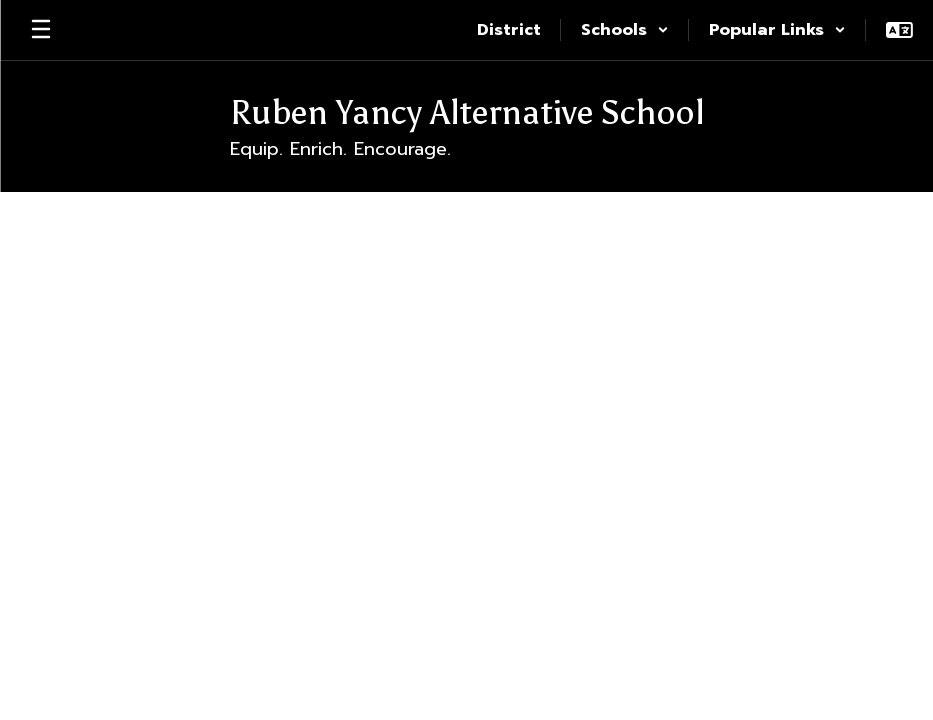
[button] (625, 30)
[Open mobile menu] (41, 30)
